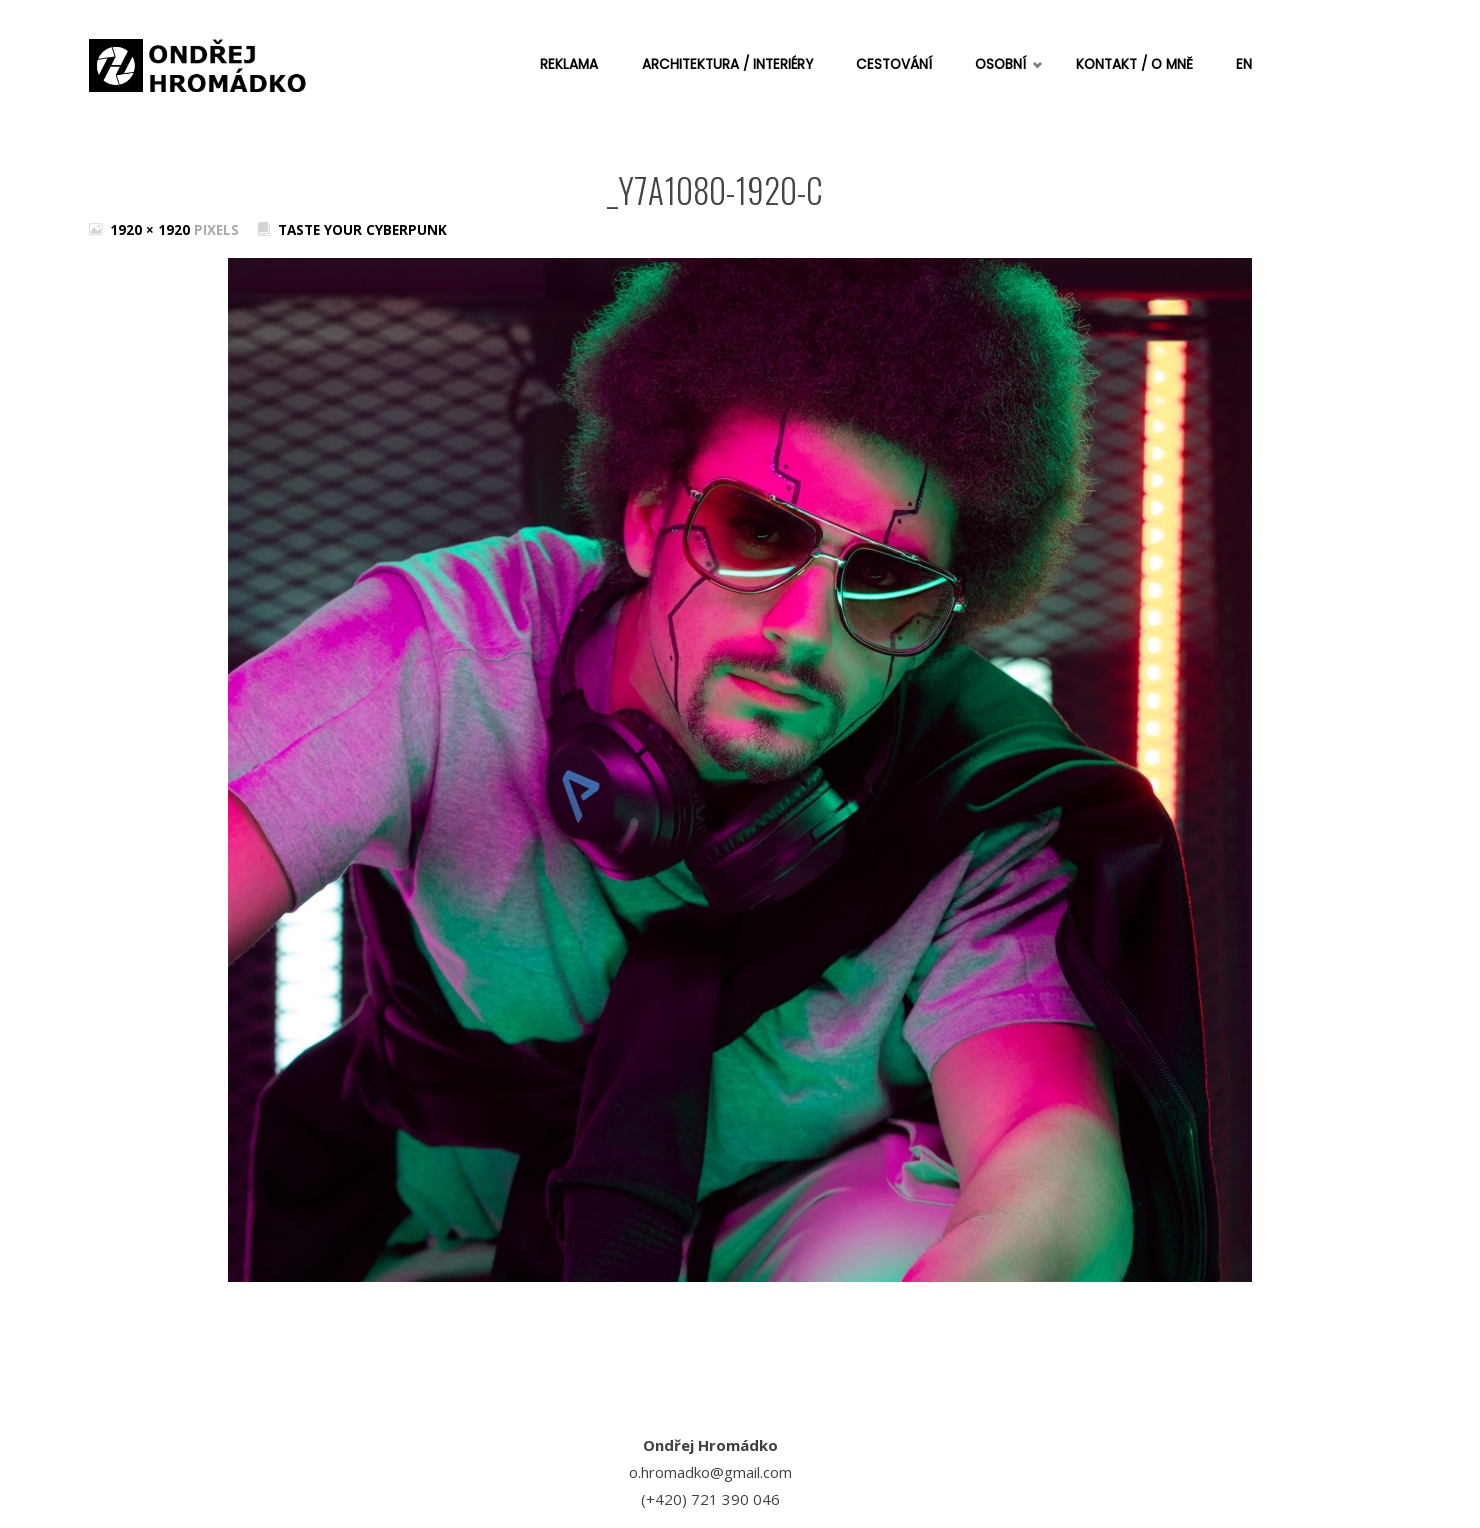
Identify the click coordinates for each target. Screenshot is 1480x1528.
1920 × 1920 (152, 230)
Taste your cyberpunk (362, 230)
